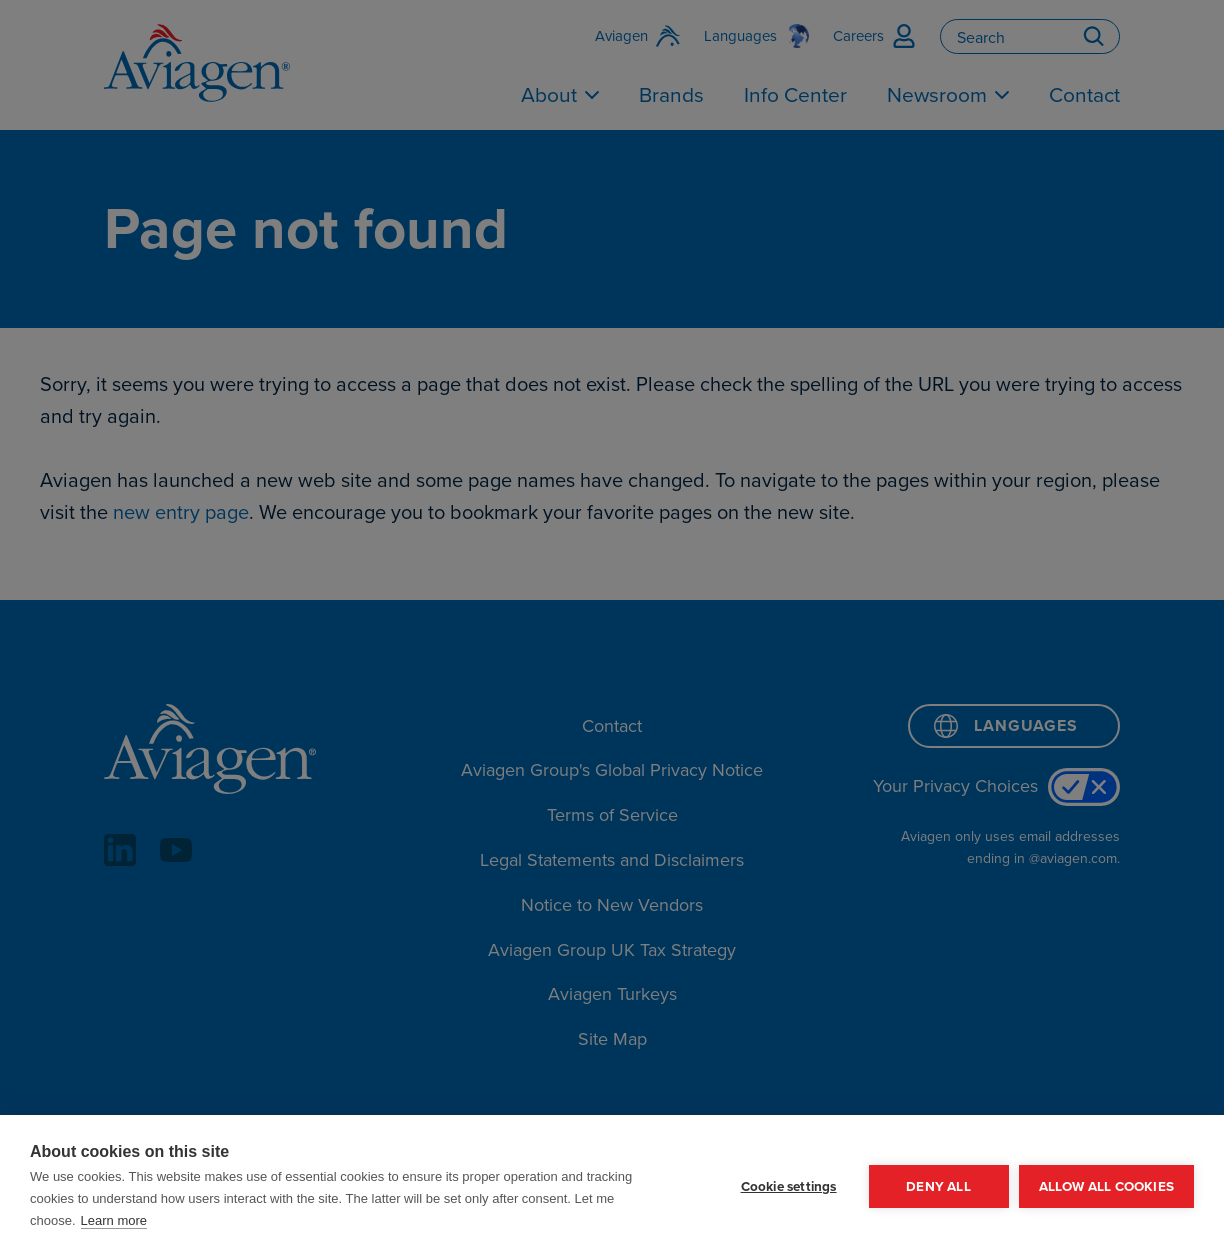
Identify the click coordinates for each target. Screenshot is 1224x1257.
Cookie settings (789, 1186)
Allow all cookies (1106, 1186)
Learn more (114, 1220)
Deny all (938, 1186)
